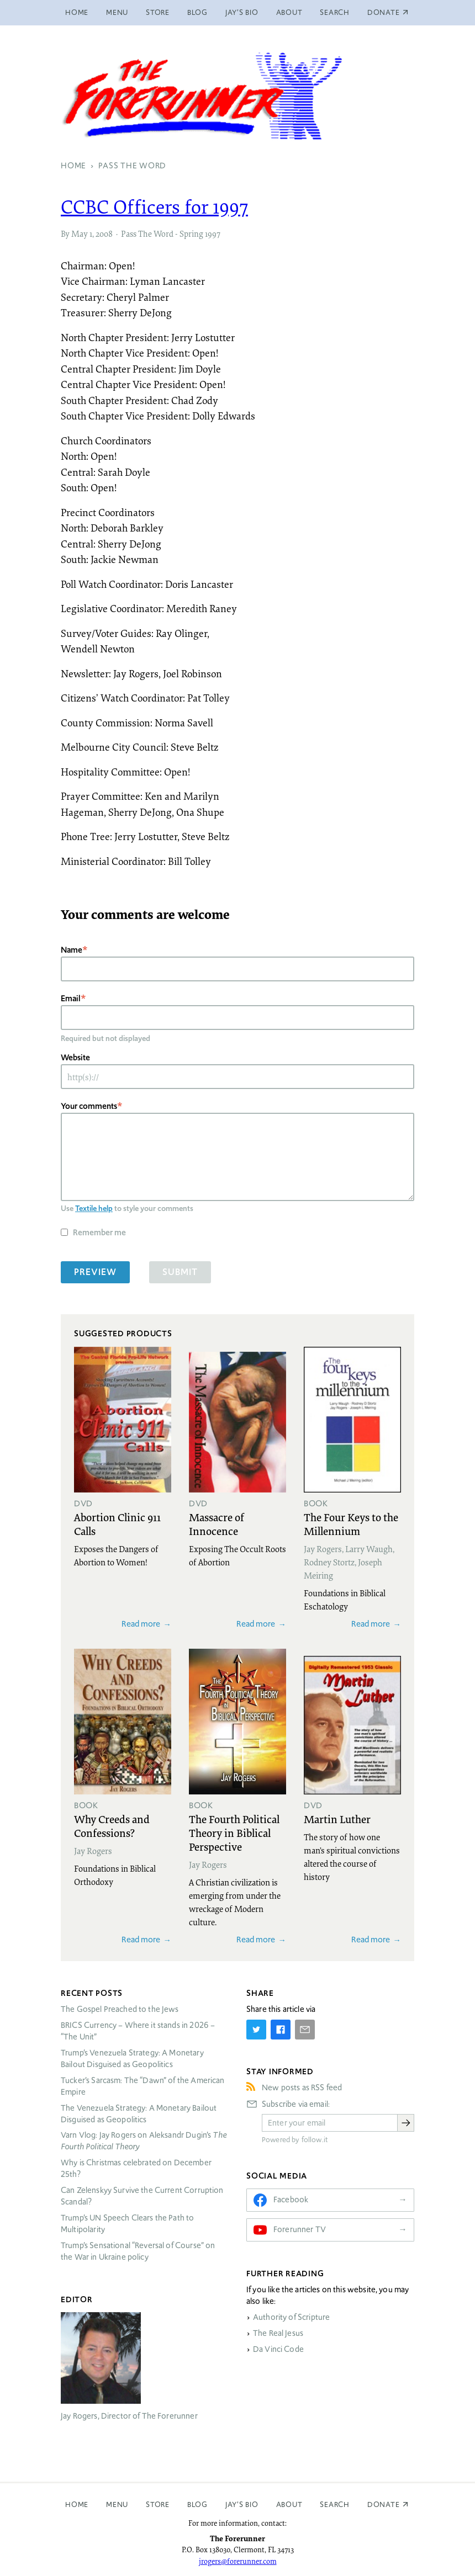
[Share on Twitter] (256, 2029)
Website (75, 1057)
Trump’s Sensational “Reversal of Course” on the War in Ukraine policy (138, 2251)
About (289, 12)
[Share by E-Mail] (305, 2029)
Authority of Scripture (291, 2317)
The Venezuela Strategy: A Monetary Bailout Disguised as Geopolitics (139, 2113)
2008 (104, 233)
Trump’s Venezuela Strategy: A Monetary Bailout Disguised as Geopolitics (132, 2058)
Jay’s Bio (241, 12)
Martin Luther (337, 1819)
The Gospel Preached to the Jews (120, 2009)
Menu (117, 12)
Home (76, 12)
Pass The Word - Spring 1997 (170, 233)
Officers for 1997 (154, 206)
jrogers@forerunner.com (238, 2561)
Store (158, 12)
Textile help (94, 1208)
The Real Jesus (278, 2333)
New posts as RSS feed (302, 2087)
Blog (197, 12)
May (79, 233)
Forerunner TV (299, 2229)
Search (335, 12)
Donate (383, 2504)
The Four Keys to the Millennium (351, 1524)
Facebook (290, 2199)
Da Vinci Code (278, 2349)
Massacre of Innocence (216, 1524)
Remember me (99, 1232)
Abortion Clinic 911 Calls (117, 1524)
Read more (141, 1623)
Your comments (89, 1106)
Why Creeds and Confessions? (112, 1826)
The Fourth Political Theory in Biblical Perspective (234, 1832)
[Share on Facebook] (281, 2029)
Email (71, 998)
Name (71, 949)
